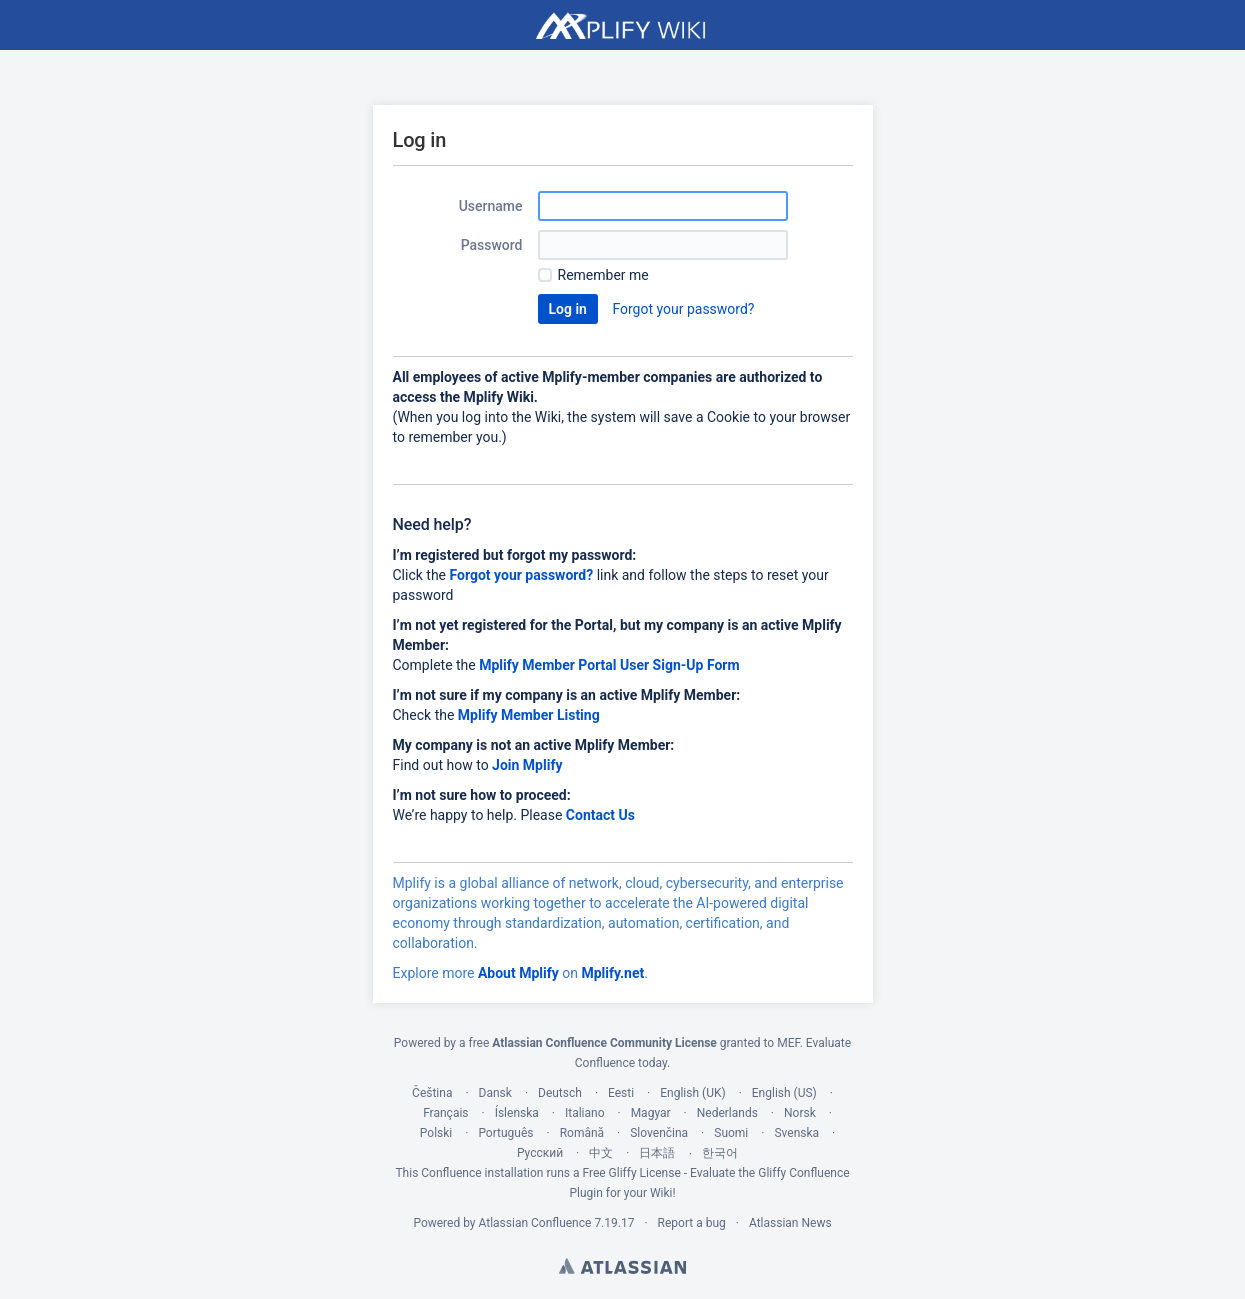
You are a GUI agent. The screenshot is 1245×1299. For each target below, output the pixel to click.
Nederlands (727, 1113)
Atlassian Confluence (535, 1223)
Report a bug (692, 1223)
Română (582, 1133)
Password (492, 245)
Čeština (432, 1093)
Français (445, 1113)
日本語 (657, 1153)
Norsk (800, 1113)
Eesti (621, 1093)
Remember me (603, 275)
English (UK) (692, 1093)
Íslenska (517, 1113)
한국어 (720, 1153)
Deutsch (560, 1093)
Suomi (731, 1133)
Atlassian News (790, 1223)
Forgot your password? (683, 309)
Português (505, 1133)
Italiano (585, 1113)
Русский (540, 1153)
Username (491, 206)
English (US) (784, 1093)
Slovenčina (659, 1133)
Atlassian (622, 1266)
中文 (601, 1153)
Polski (436, 1133)
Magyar (651, 1113)
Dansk (495, 1093)
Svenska (796, 1133)
